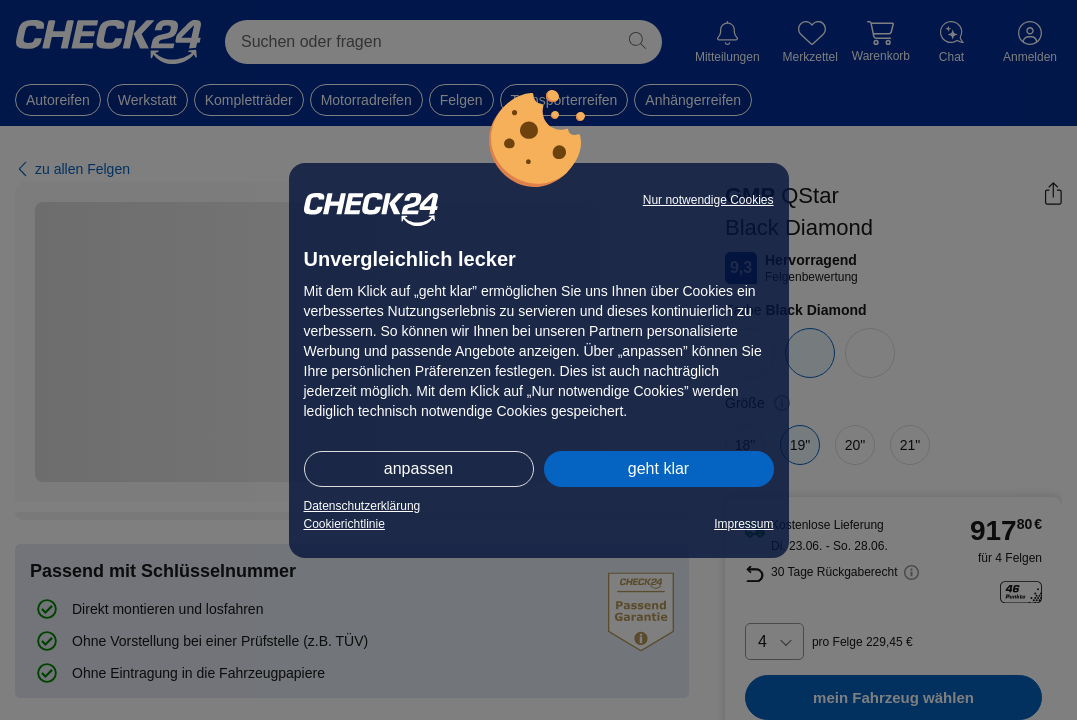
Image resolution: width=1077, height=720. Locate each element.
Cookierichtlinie (344, 524)
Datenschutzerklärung (362, 506)
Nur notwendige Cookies (708, 200)
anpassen (418, 468)
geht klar (658, 468)
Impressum (743, 524)
